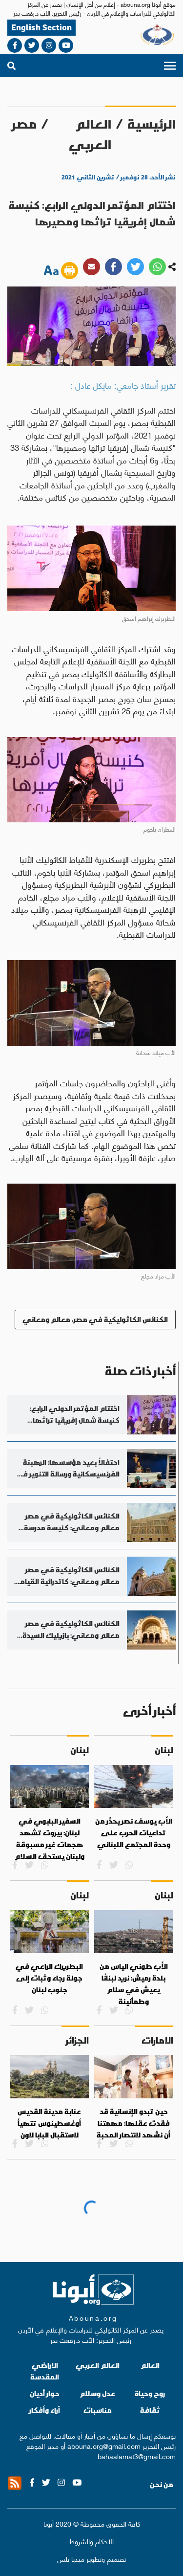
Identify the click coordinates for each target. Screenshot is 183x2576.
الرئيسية (151, 124)
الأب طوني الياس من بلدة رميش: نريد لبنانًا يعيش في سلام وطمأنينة (134, 1983)
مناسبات (97, 2410)
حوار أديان (45, 2393)
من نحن (161, 2484)
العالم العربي (90, 134)
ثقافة (150, 2410)
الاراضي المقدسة (44, 2371)
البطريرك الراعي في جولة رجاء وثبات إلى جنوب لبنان (49, 1977)
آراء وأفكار (44, 2410)
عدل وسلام (97, 2393)
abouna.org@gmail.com (104, 2445)
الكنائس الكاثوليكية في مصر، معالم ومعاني (95, 1319)
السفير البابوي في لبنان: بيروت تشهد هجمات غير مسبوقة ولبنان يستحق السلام (49, 1838)
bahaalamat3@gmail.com (137, 2455)
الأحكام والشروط (91, 2541)
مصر (24, 124)
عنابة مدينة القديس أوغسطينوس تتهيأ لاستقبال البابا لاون (49, 2123)
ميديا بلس (70, 2558)
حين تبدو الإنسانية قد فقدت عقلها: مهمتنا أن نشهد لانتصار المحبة (133, 2123)
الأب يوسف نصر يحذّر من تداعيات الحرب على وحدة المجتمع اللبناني (133, 1832)
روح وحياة (150, 2393)
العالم (150, 2365)
